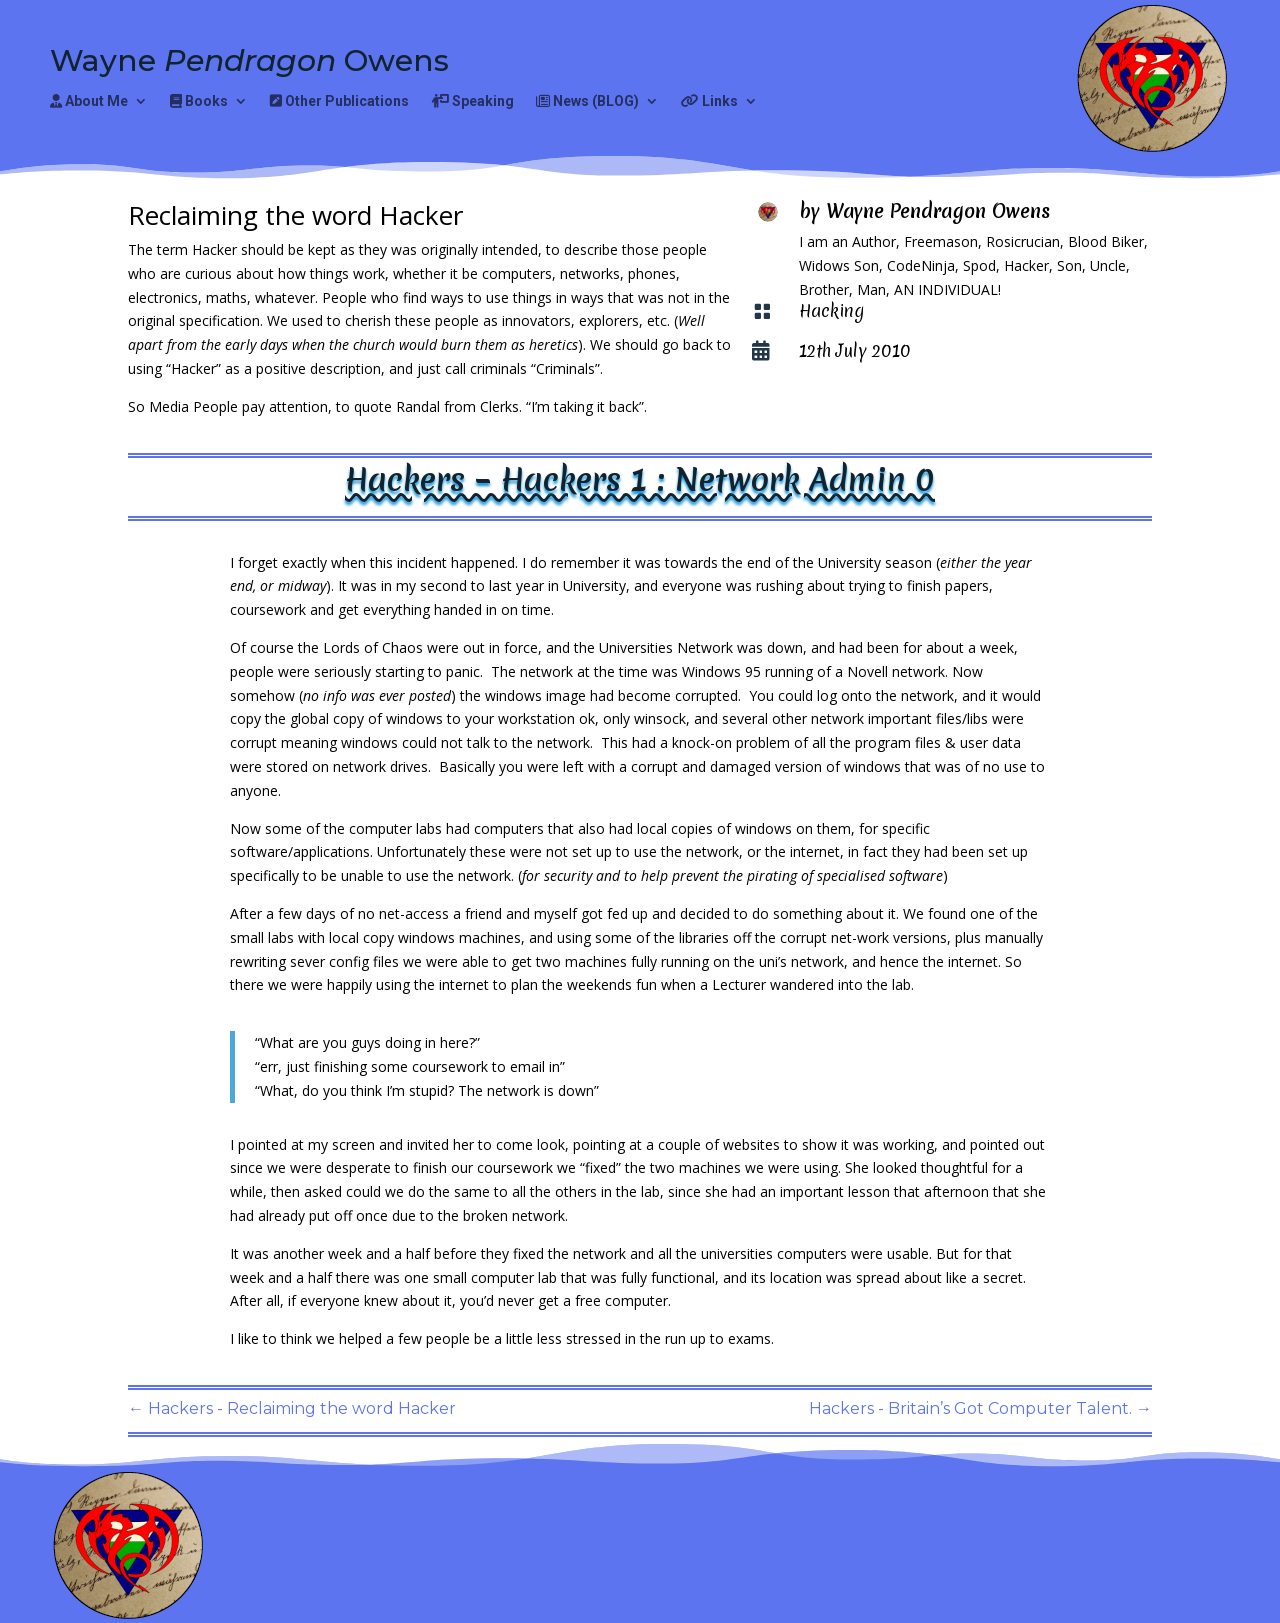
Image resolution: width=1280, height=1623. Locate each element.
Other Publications (339, 101)
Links (709, 101)
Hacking (831, 310)
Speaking (472, 101)
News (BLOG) (587, 101)
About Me (89, 101)
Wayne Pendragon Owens (938, 211)
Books (199, 101)
